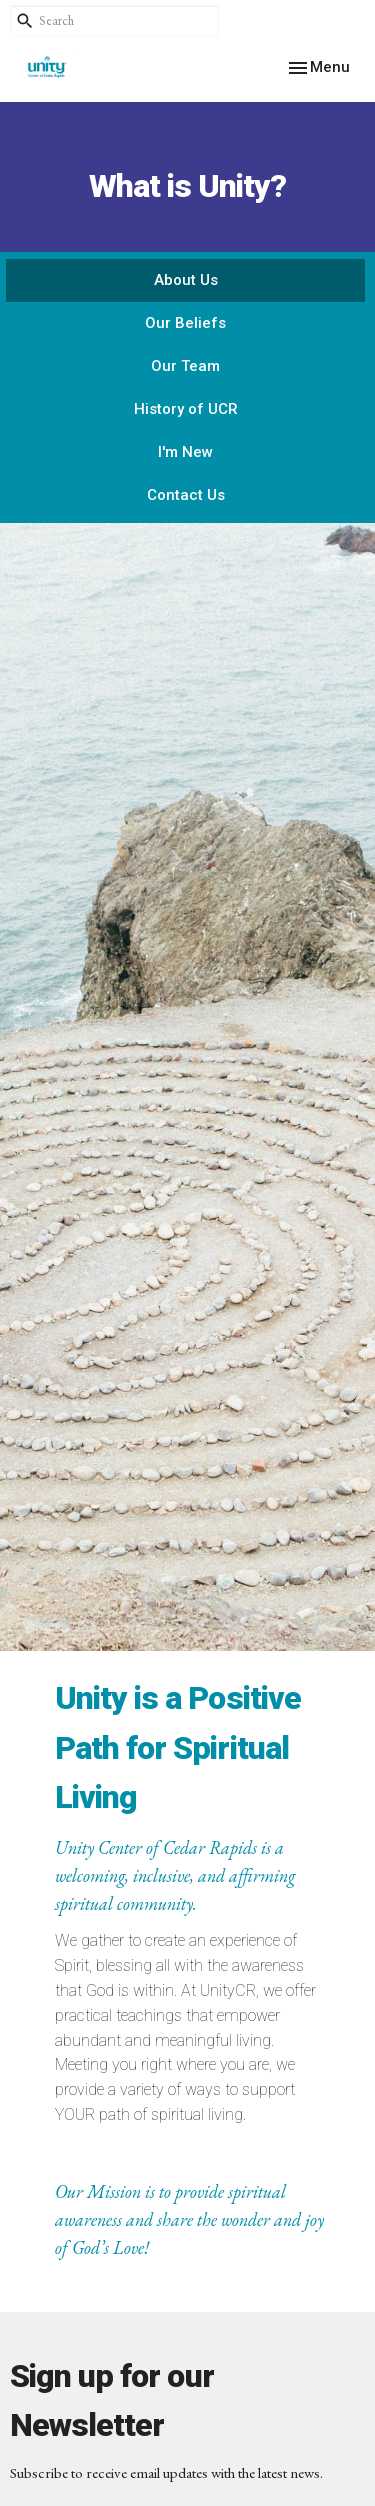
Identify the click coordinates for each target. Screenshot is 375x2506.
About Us (186, 280)
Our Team (185, 366)
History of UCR (186, 409)
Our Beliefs (185, 323)
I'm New (185, 452)
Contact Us (186, 495)
